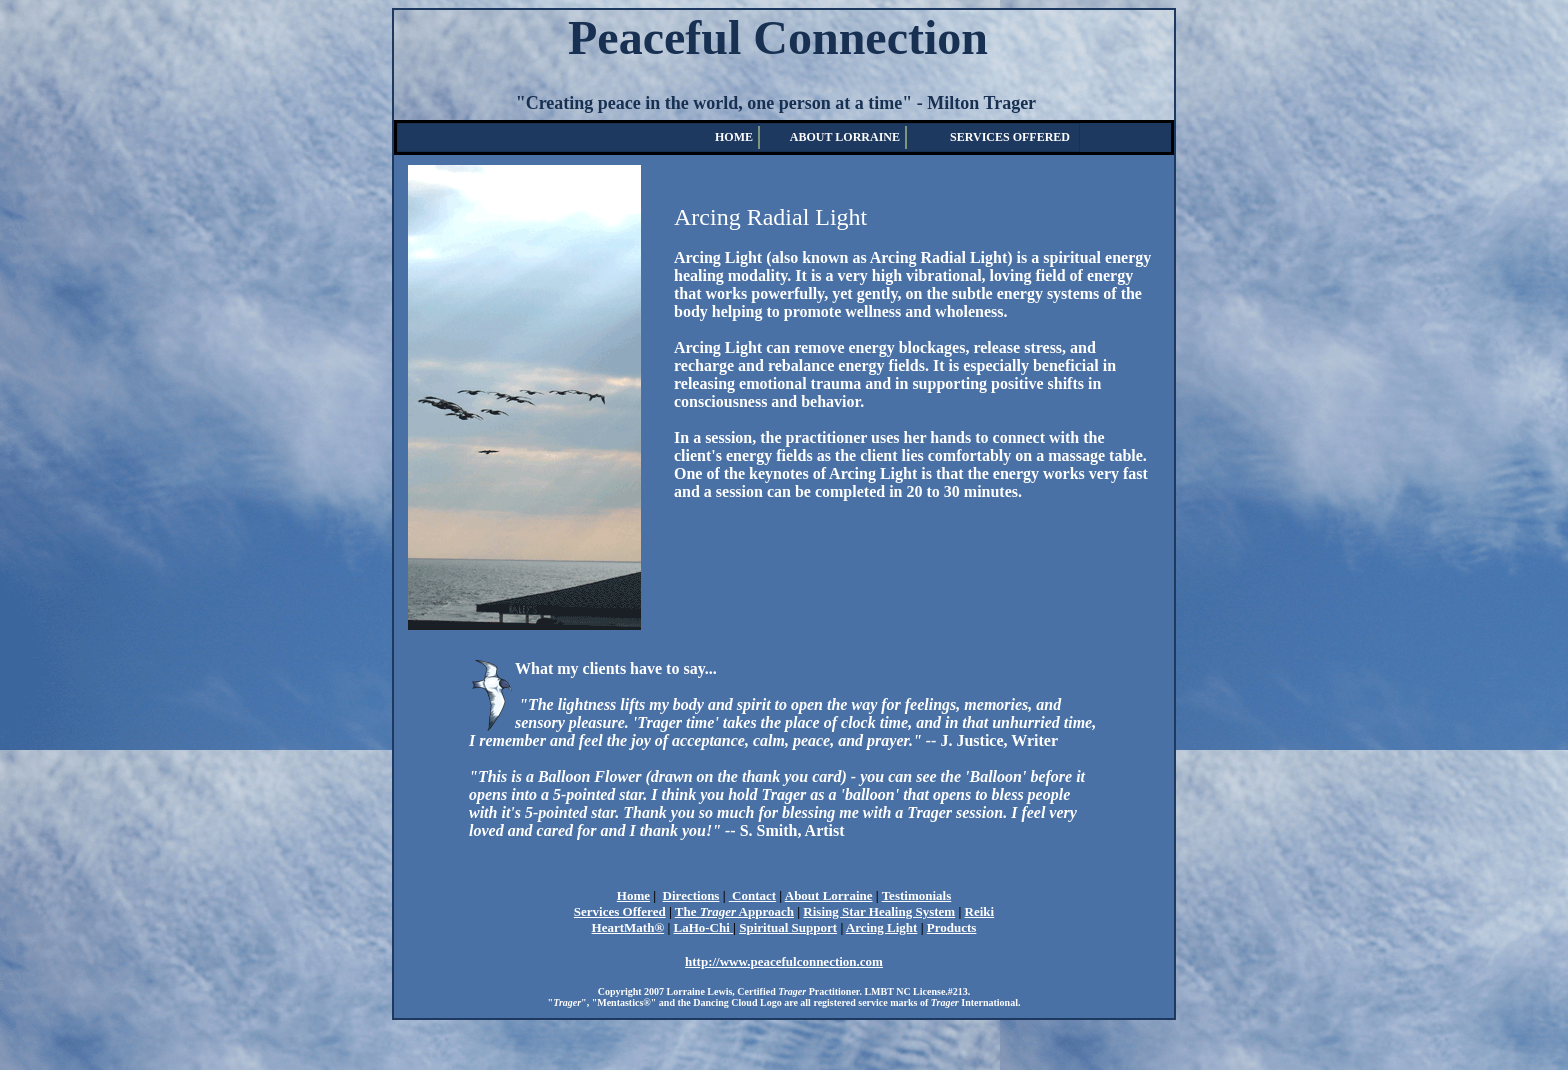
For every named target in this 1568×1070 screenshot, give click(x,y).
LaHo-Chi (704, 927)
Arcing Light (882, 927)
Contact (752, 895)
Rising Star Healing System (879, 911)
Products (952, 927)
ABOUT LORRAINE (845, 137)
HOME (734, 137)
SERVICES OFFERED (1010, 137)
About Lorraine (829, 895)
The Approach (734, 911)
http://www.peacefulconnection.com (784, 961)
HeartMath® (628, 927)
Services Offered (620, 911)
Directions (691, 895)
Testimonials (917, 895)
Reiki (980, 911)
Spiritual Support (788, 927)
